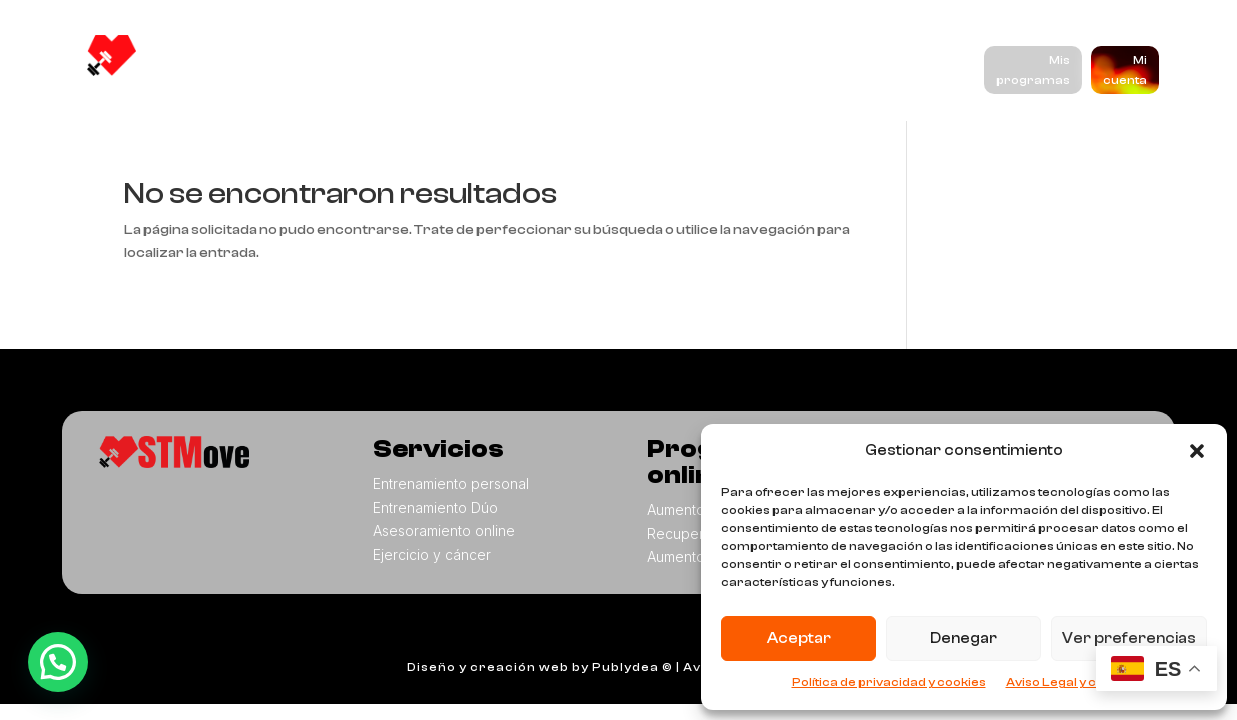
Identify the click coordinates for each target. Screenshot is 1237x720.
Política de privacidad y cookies (889, 682)
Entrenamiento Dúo (435, 507)
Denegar (963, 638)
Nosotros (365, 60)
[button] (1197, 451)
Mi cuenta (1125, 70)
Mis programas (1033, 70)
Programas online (660, 61)
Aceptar (799, 638)
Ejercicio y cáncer (432, 554)
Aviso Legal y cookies (1071, 682)
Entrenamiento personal (451, 483)
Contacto (365, 100)
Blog (797, 60)
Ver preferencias (1129, 638)
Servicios (487, 61)
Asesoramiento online (444, 530)
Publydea (625, 667)
